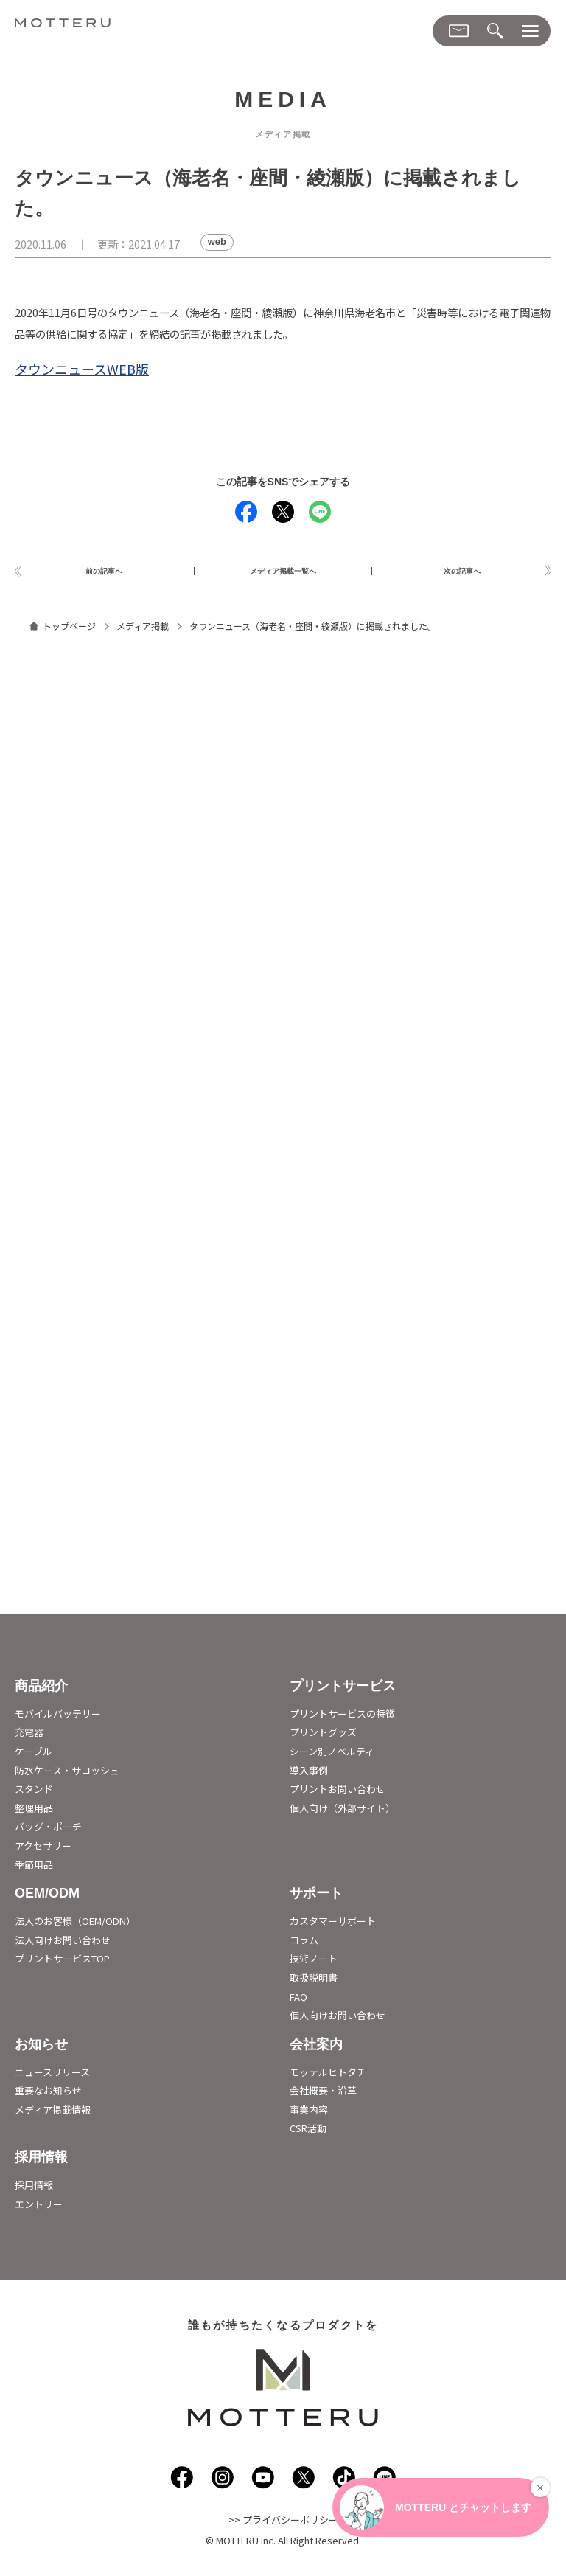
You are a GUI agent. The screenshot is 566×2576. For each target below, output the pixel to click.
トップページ (69, 632)
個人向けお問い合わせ (337, 2021)
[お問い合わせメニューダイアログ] (459, 31)
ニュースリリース (52, 2078)
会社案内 (316, 2050)
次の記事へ (462, 574)
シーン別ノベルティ (332, 1757)
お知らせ (41, 2050)
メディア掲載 (142, 632)
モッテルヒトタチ (328, 2078)
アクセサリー (43, 1851)
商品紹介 (41, 1691)
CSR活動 (308, 2135)
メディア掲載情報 (53, 2115)
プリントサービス (343, 1691)
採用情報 (41, 2163)
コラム (304, 1946)
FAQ (298, 2003)
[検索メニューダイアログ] (495, 31)
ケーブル (33, 1757)
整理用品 (34, 1814)
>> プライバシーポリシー (283, 2526)
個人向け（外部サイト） (342, 1814)
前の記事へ (104, 574)
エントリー (39, 2210)
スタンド (34, 1795)
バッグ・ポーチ (48, 1833)
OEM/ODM (47, 1899)
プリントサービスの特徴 (342, 1719)
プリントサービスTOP (62, 1965)
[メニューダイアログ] (530, 31)
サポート (316, 1899)
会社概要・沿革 (323, 2097)
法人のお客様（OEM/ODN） (75, 1927)
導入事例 (309, 1776)
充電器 (29, 1739)
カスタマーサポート (333, 1927)
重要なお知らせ (48, 2097)
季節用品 (34, 1871)
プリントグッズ (323, 1739)
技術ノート (314, 1965)
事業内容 (309, 2115)
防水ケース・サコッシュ (67, 1776)
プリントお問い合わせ (337, 1795)
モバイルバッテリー (58, 1719)
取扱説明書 (314, 1983)
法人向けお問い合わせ (63, 1946)
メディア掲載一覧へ (283, 574)
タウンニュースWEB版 (82, 368)
